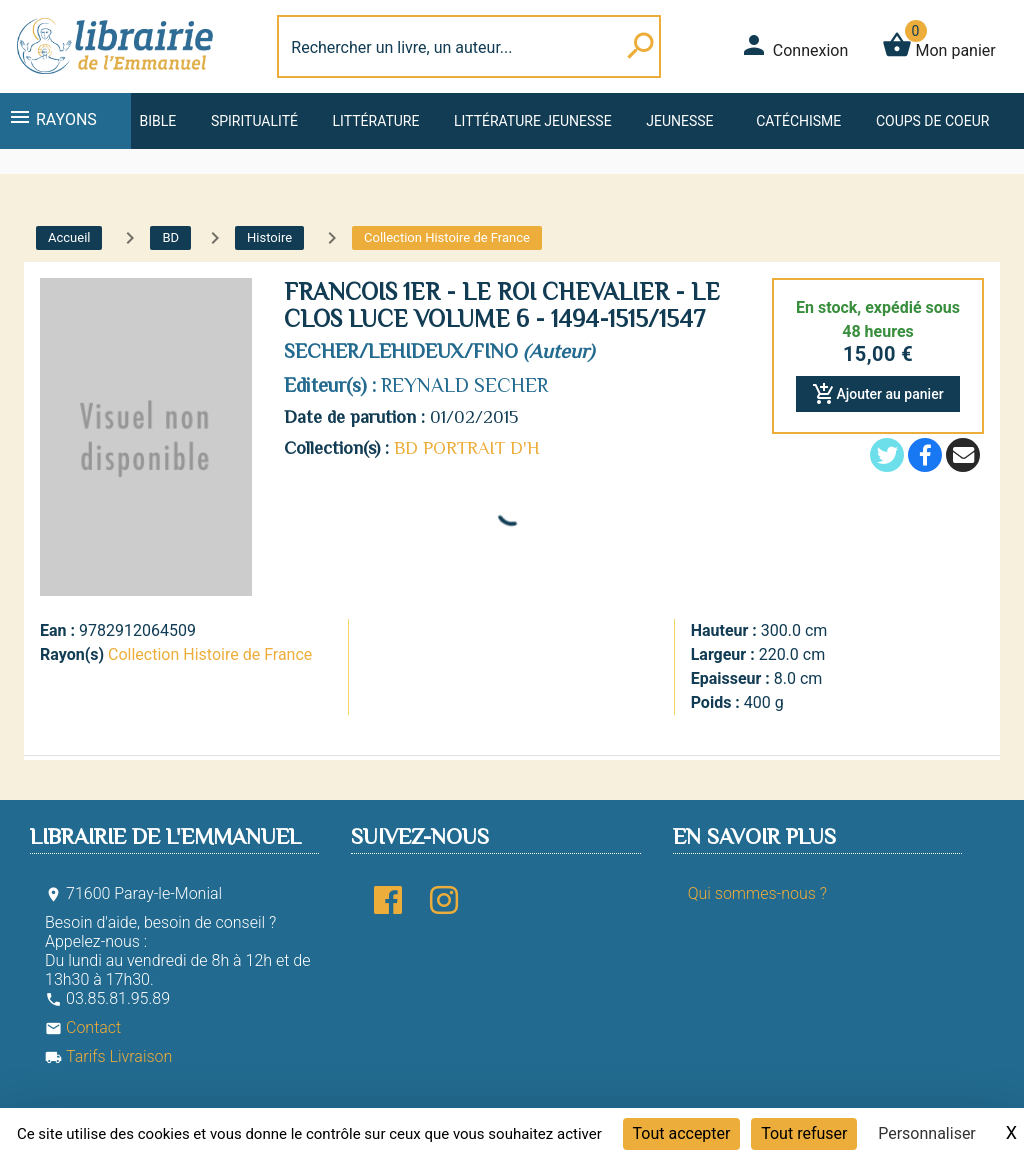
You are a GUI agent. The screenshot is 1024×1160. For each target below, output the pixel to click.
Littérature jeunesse (533, 121)
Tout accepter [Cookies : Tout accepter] (682, 1133)
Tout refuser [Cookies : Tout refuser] (804, 1133)
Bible (157, 121)
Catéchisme (798, 121)
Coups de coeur (932, 121)
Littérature (376, 121)
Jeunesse (679, 121)
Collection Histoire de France (210, 654)
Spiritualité (254, 121)
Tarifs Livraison (108, 1056)
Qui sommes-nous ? (757, 893)
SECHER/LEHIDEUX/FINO (401, 351)
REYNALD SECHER (464, 385)
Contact (83, 1027)
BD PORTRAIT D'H (467, 448)
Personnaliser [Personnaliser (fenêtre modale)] (927, 1133)
